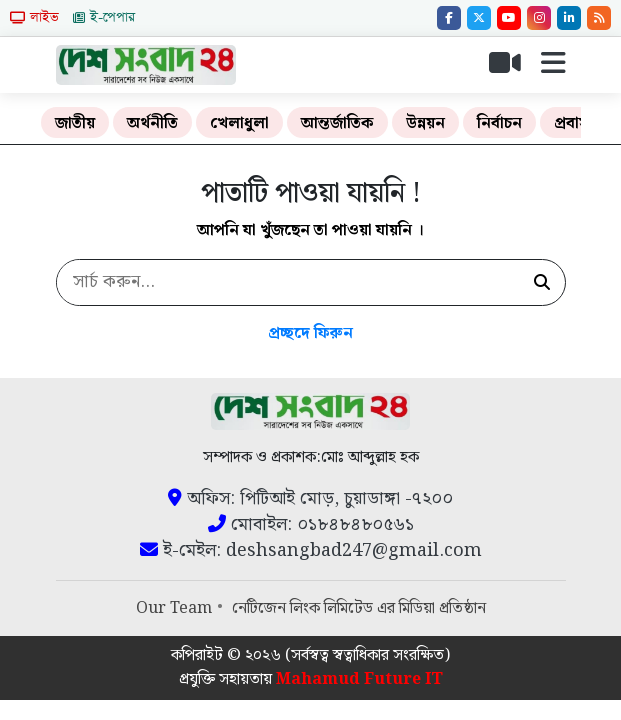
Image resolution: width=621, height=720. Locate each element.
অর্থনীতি (152, 123)
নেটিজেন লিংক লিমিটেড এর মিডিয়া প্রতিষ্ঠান (359, 608)
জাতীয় (75, 123)
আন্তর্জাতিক (337, 123)
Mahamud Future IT (359, 679)
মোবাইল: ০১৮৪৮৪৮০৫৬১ (311, 525)
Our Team (174, 608)
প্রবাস (572, 123)
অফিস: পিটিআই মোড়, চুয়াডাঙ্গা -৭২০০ (310, 499)
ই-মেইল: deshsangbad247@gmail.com (311, 551)
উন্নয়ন (425, 123)
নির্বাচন (499, 123)
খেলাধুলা (239, 123)
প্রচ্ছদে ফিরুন (310, 333)
